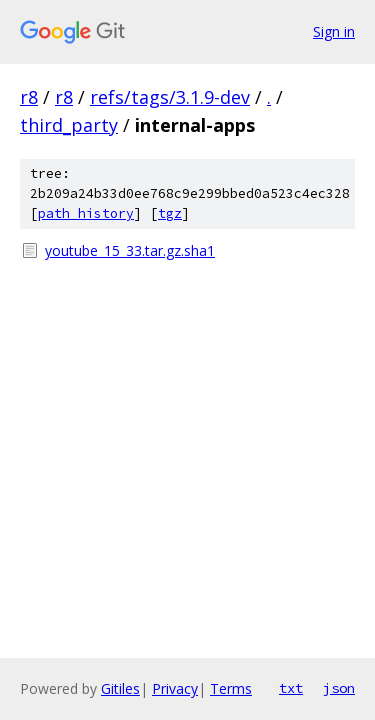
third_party (69, 125)
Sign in (334, 31)
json (339, 688)
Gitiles (120, 688)
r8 (29, 97)
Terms (231, 688)
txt (291, 688)
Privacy (175, 688)
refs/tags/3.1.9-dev (170, 97)
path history (86, 213)
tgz (170, 213)
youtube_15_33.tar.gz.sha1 (130, 250)
